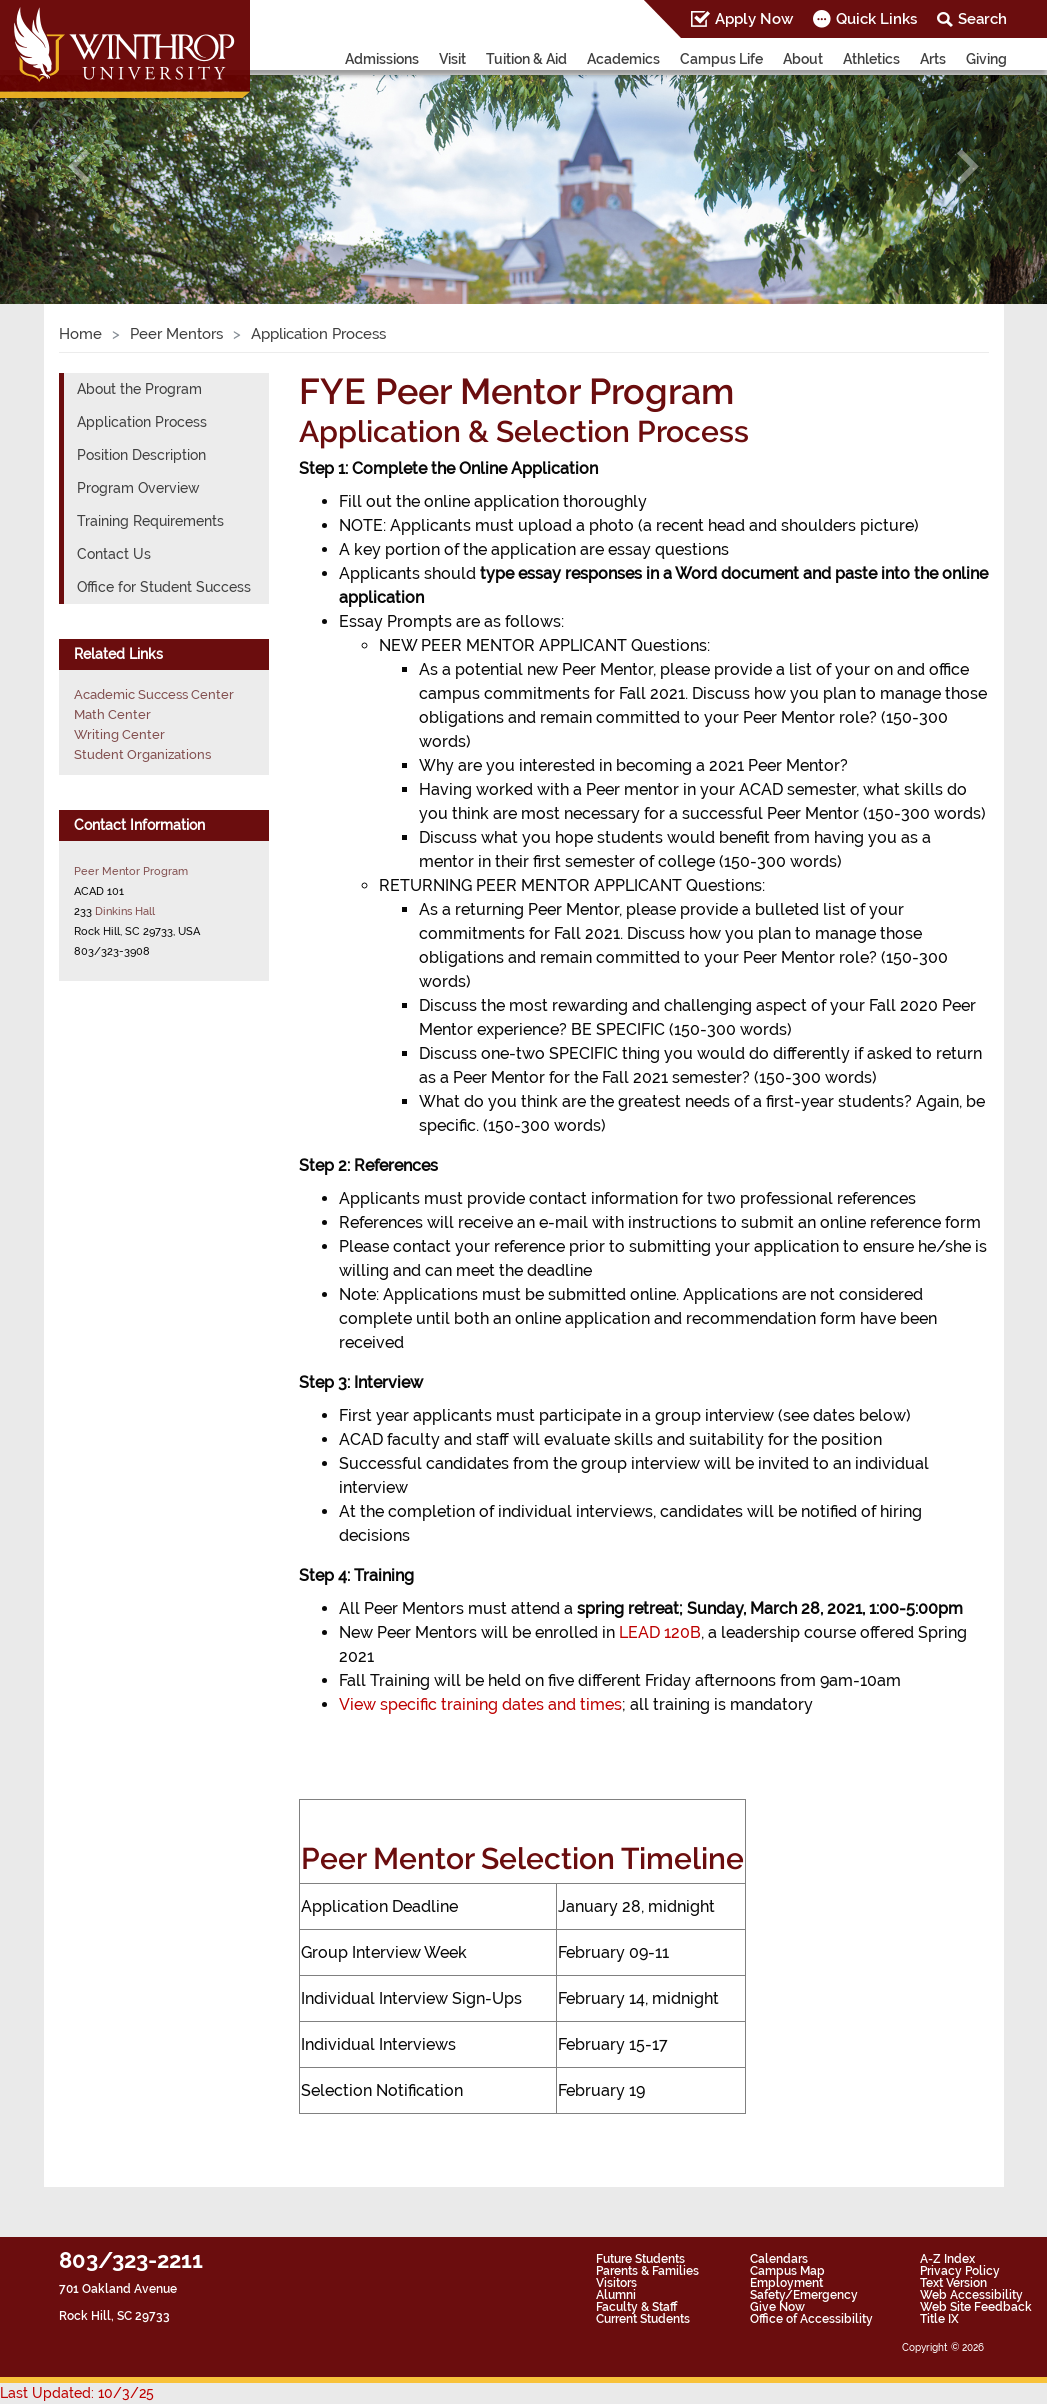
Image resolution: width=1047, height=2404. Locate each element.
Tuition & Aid (526, 59)
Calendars (779, 2259)
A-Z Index (947, 2259)
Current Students (643, 2319)
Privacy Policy (960, 2271)
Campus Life (721, 59)
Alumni (616, 2295)
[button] (78, 166)
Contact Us (114, 554)
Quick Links (876, 19)
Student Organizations (142, 754)
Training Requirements (150, 521)
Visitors (616, 2283)
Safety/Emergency (804, 2295)
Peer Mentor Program (131, 871)
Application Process (142, 422)
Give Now (777, 2307)
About (803, 59)
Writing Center (119, 734)
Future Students (640, 2259)
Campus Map (787, 2271)
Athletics (871, 59)
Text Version (953, 2283)
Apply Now (754, 19)
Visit (452, 59)
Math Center (112, 714)
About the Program (139, 389)
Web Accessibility (971, 2295)
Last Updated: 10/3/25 (77, 2393)
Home (80, 334)
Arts (933, 59)
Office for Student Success (164, 587)
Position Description (141, 455)
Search (982, 19)
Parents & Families (647, 2271)
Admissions (382, 59)
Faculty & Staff (636, 2307)
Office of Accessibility (811, 2319)
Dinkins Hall (125, 911)
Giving (986, 59)
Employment (786, 2283)
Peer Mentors (176, 334)
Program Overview (138, 488)
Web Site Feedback (976, 2307)
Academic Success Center (154, 694)
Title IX (939, 2319)
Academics (623, 59)
